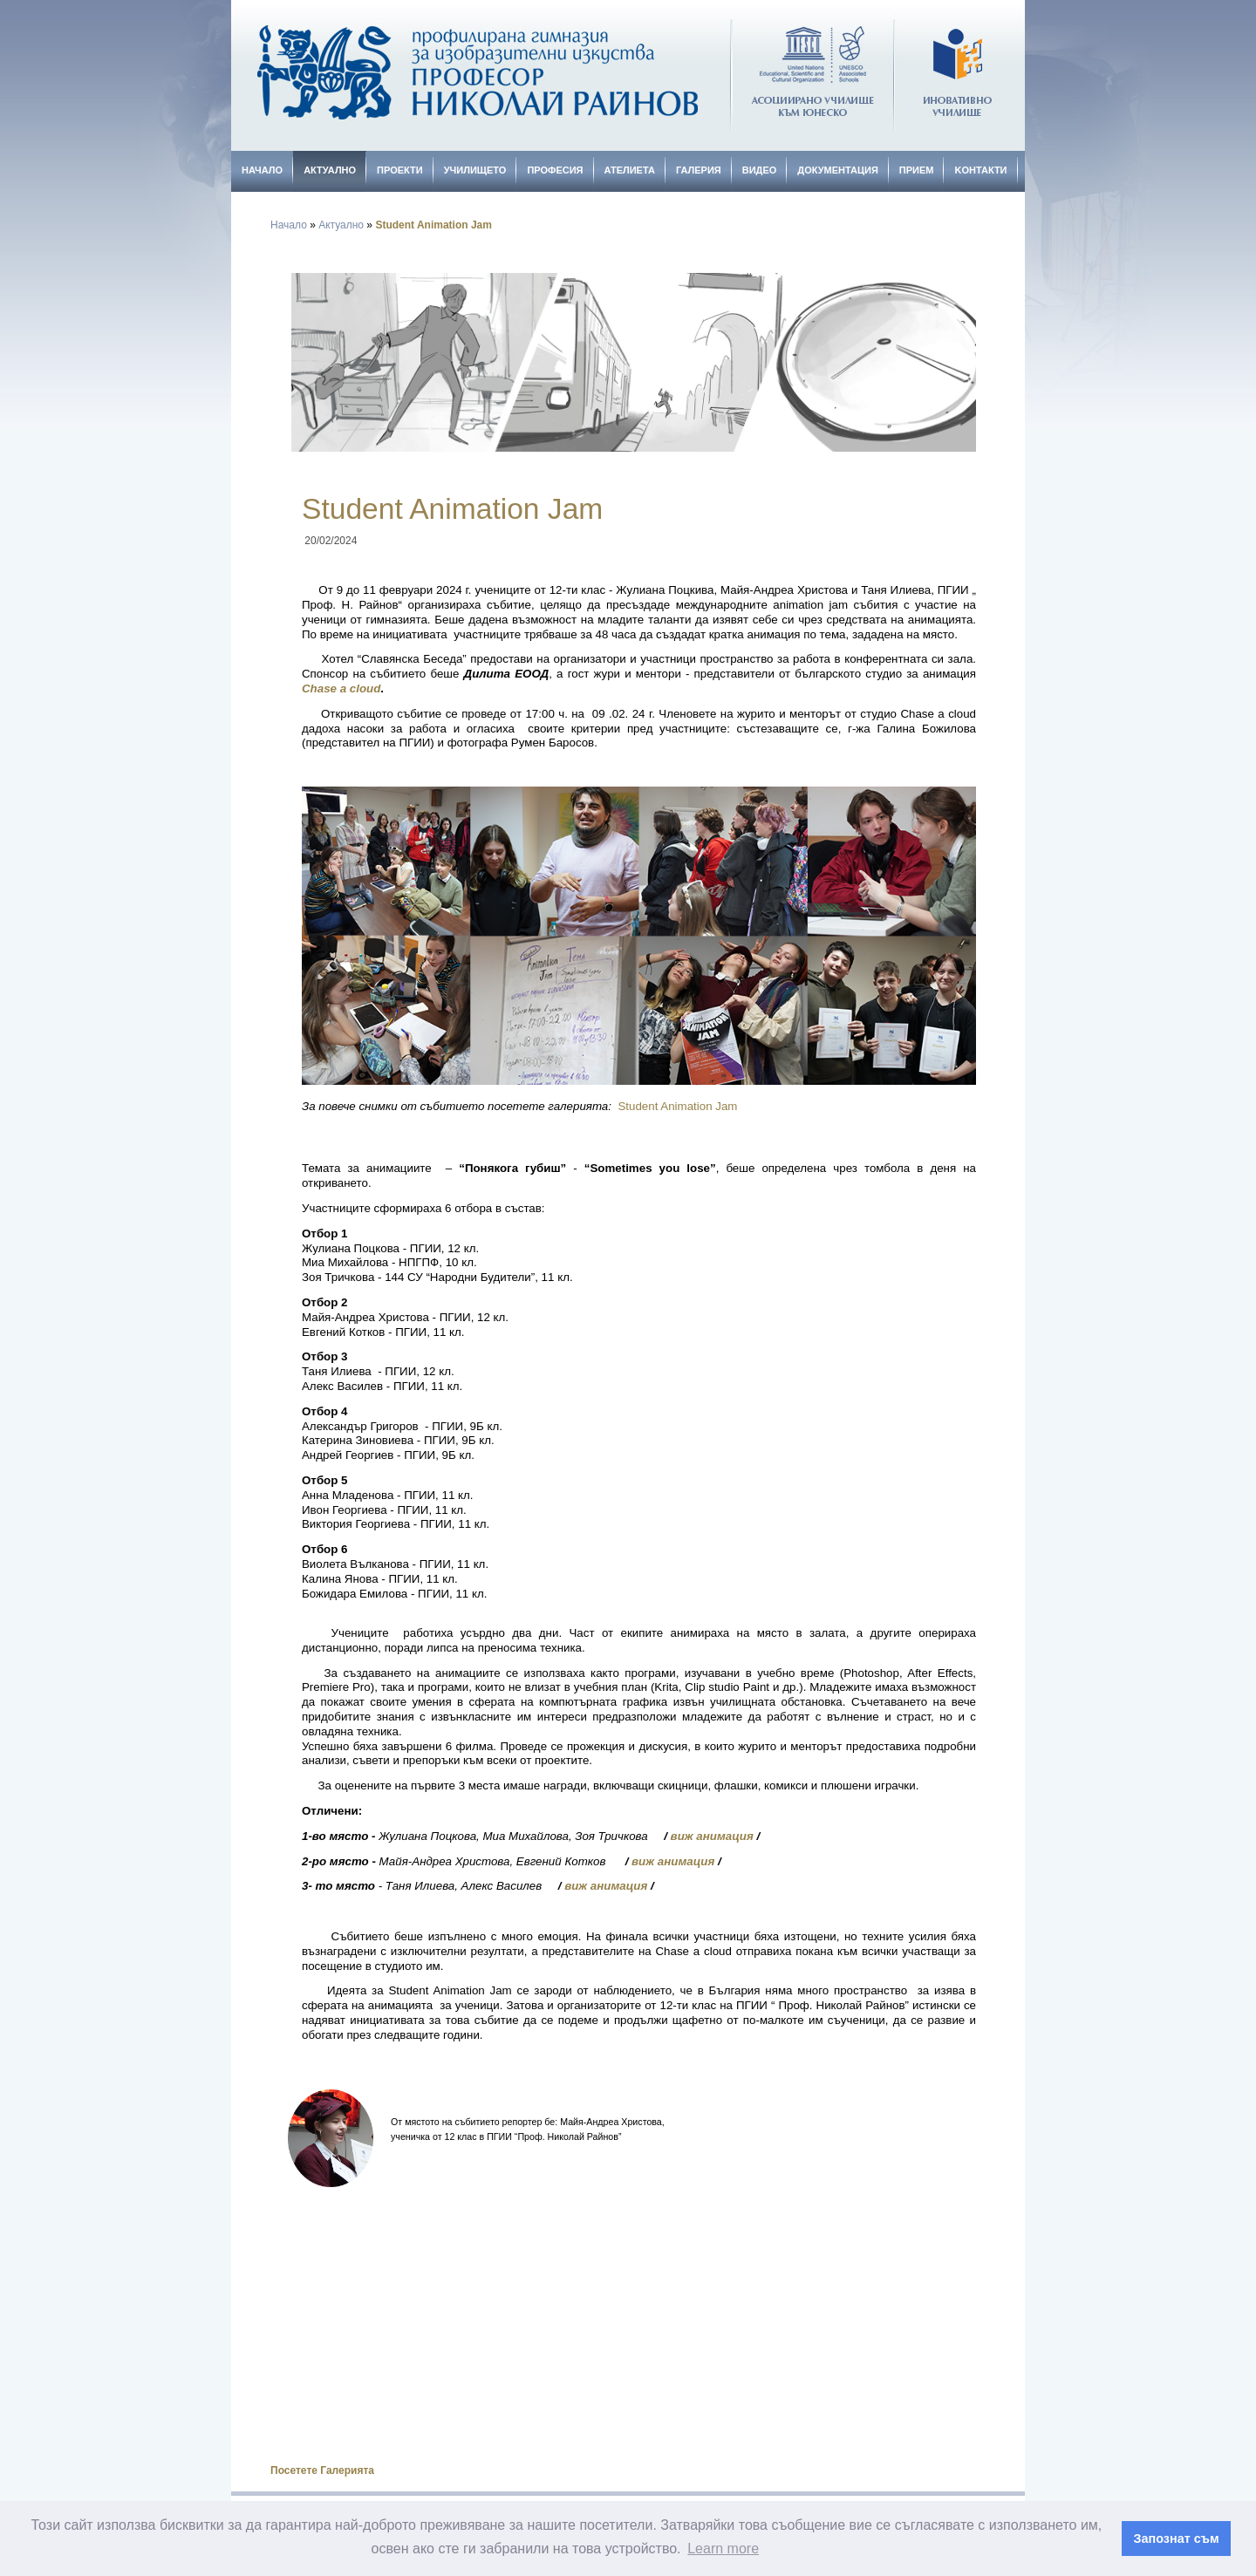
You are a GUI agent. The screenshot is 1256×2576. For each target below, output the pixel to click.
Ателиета (629, 170)
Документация (837, 170)
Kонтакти (980, 170)
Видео (759, 170)
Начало (262, 170)
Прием (916, 170)
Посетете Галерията (322, 2470)
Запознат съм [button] (1176, 2538)
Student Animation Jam (433, 225)
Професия (555, 170)
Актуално (330, 170)
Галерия (698, 170)
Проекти (400, 170)
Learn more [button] (723, 2548)
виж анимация (712, 1836)
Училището (475, 170)
